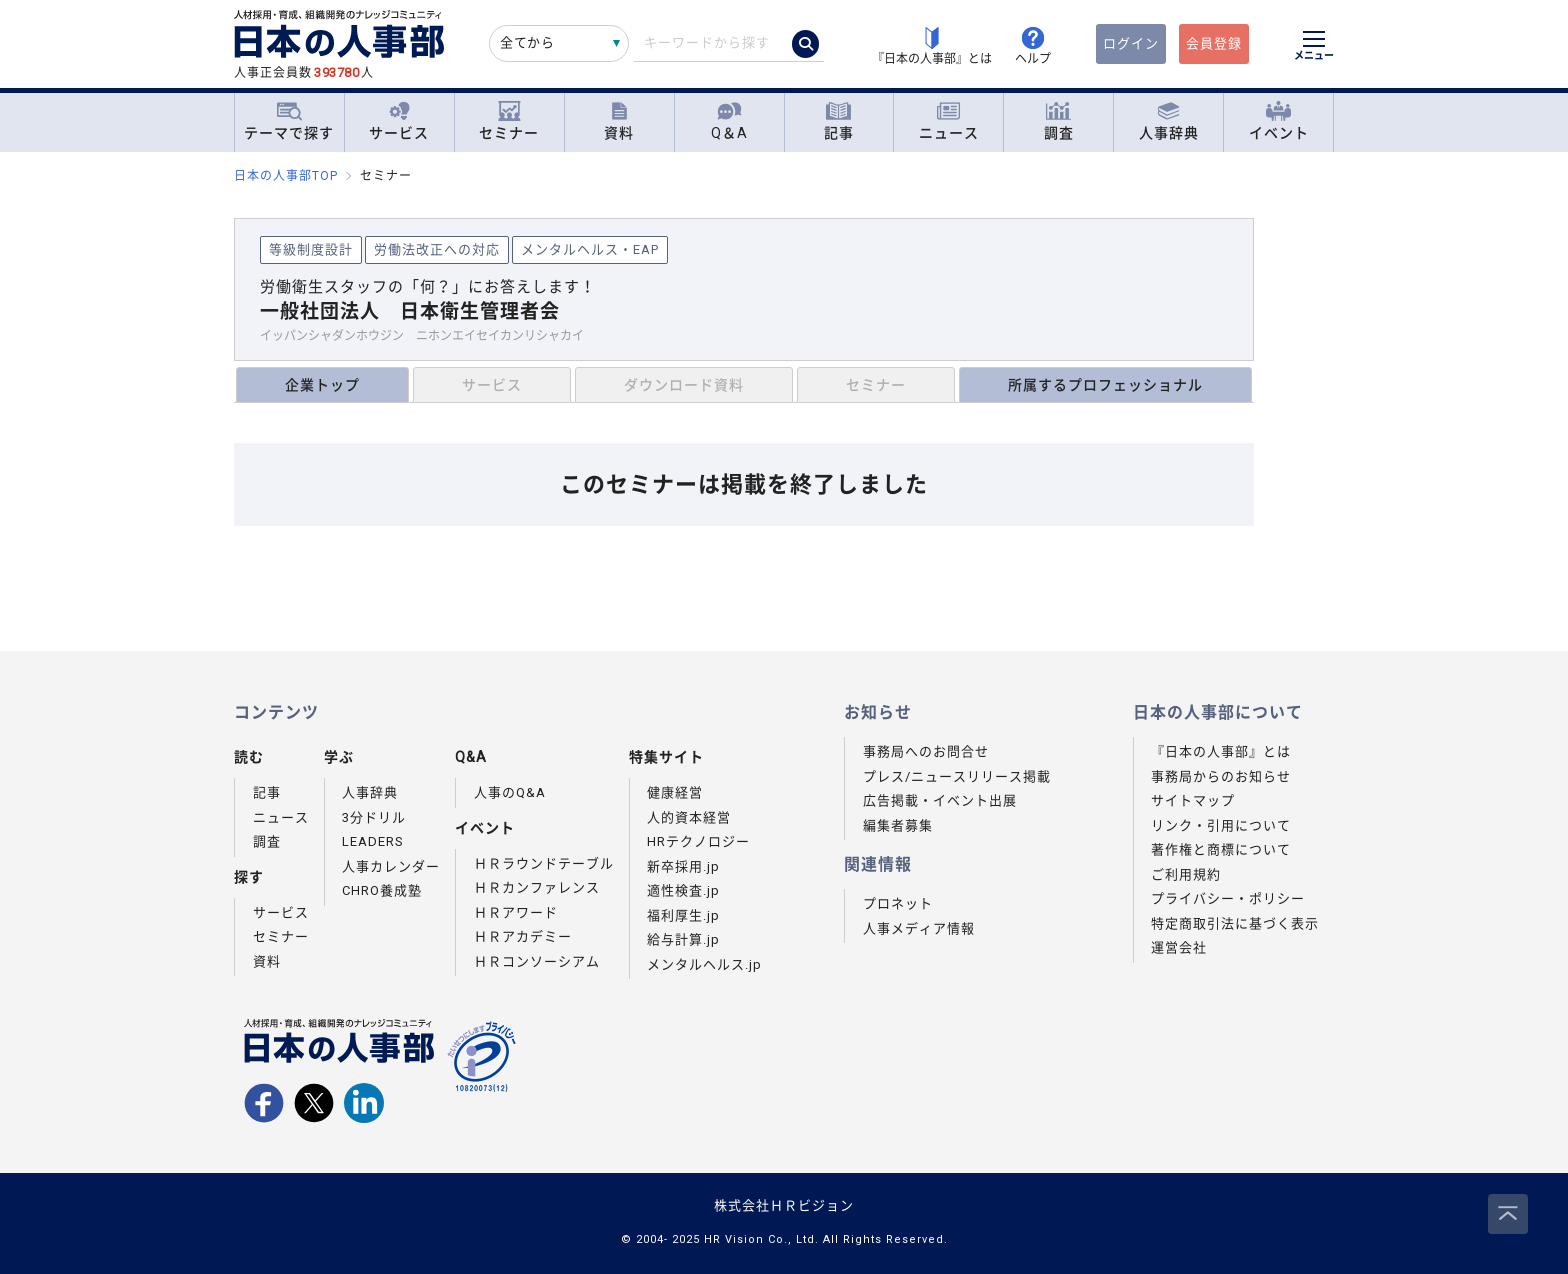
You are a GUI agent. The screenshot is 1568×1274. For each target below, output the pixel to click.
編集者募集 (898, 825)
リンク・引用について (1221, 825)
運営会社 (1179, 947)
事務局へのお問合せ (926, 751)
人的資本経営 (689, 817)
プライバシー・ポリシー (1228, 898)
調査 (1059, 121)
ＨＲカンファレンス (537, 887)
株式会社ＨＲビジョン (784, 1205)
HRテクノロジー (698, 841)
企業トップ (322, 385)
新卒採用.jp (683, 866)
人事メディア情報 (919, 928)
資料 (619, 121)
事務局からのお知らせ (1221, 776)
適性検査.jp (683, 890)
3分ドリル (374, 817)
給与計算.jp (683, 939)
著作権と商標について (1221, 849)
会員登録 (1214, 43)
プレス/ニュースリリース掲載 (957, 776)
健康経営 (675, 792)
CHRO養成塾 (382, 890)
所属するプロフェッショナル (1105, 385)
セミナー (509, 121)
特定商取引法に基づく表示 (1235, 923)
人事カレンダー (391, 866)
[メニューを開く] (1314, 48)
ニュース (949, 121)
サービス (399, 121)
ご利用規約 (1186, 874)
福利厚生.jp (683, 915)
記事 (839, 121)
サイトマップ (1193, 800)
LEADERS (373, 841)
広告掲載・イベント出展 (940, 800)
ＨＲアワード (516, 912)
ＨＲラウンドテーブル (544, 863)
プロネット (898, 903)
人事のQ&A (510, 792)
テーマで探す (289, 121)
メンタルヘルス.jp (704, 964)
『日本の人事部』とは (1221, 751)
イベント (1279, 121)
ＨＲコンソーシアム (537, 961)
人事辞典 (1169, 121)
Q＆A (729, 121)
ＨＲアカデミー (523, 936)
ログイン (1131, 43)
